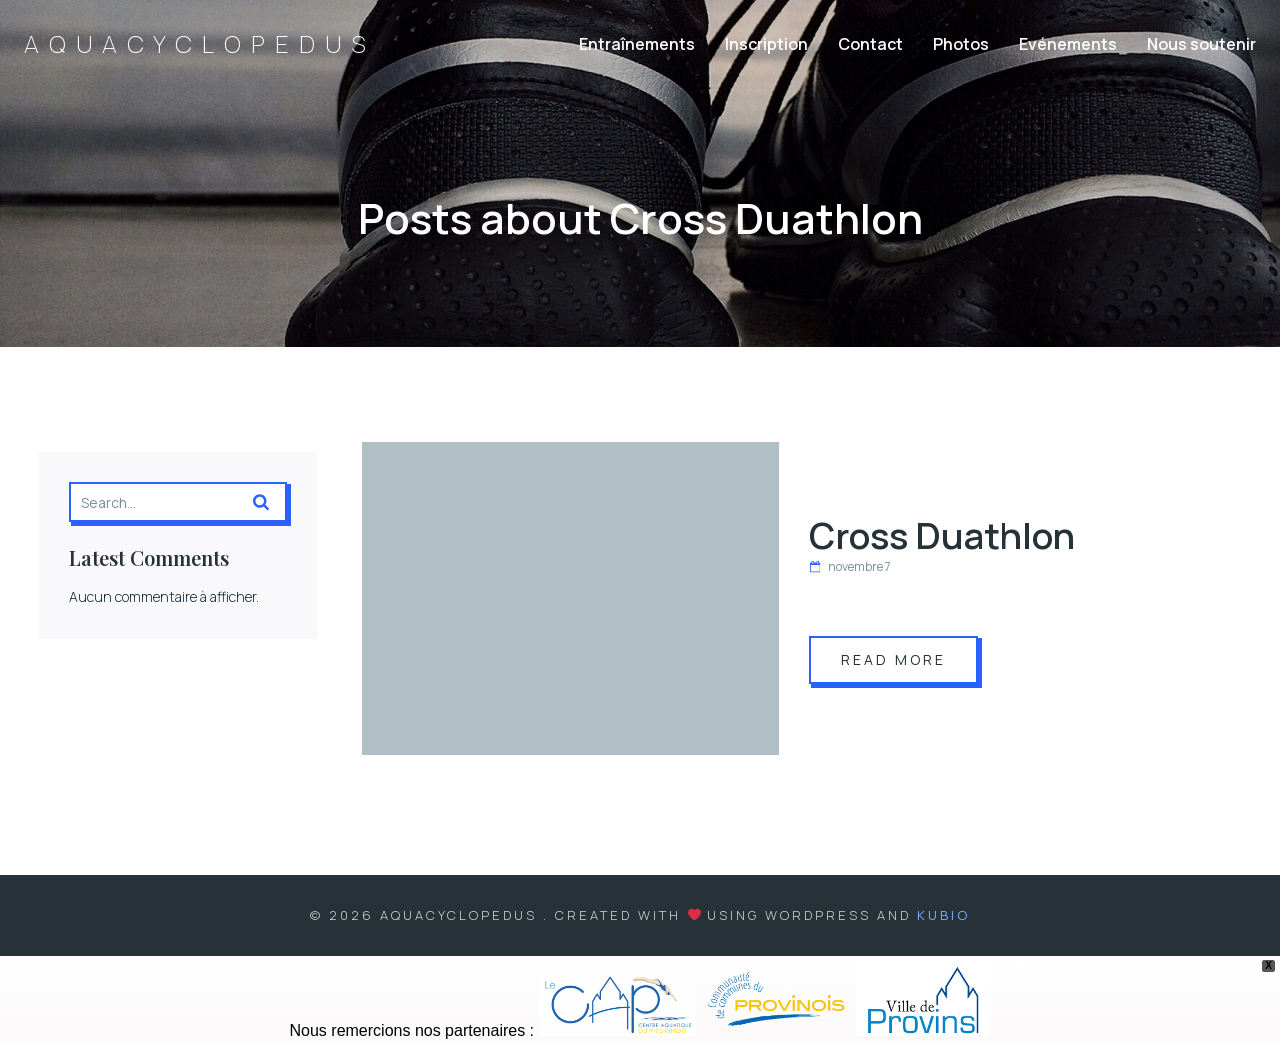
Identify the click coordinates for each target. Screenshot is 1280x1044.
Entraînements (637, 45)
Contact (870, 45)
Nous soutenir (1201, 45)
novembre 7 (850, 567)
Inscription (766, 45)
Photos (961, 45)
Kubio (943, 916)
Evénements (1068, 45)
